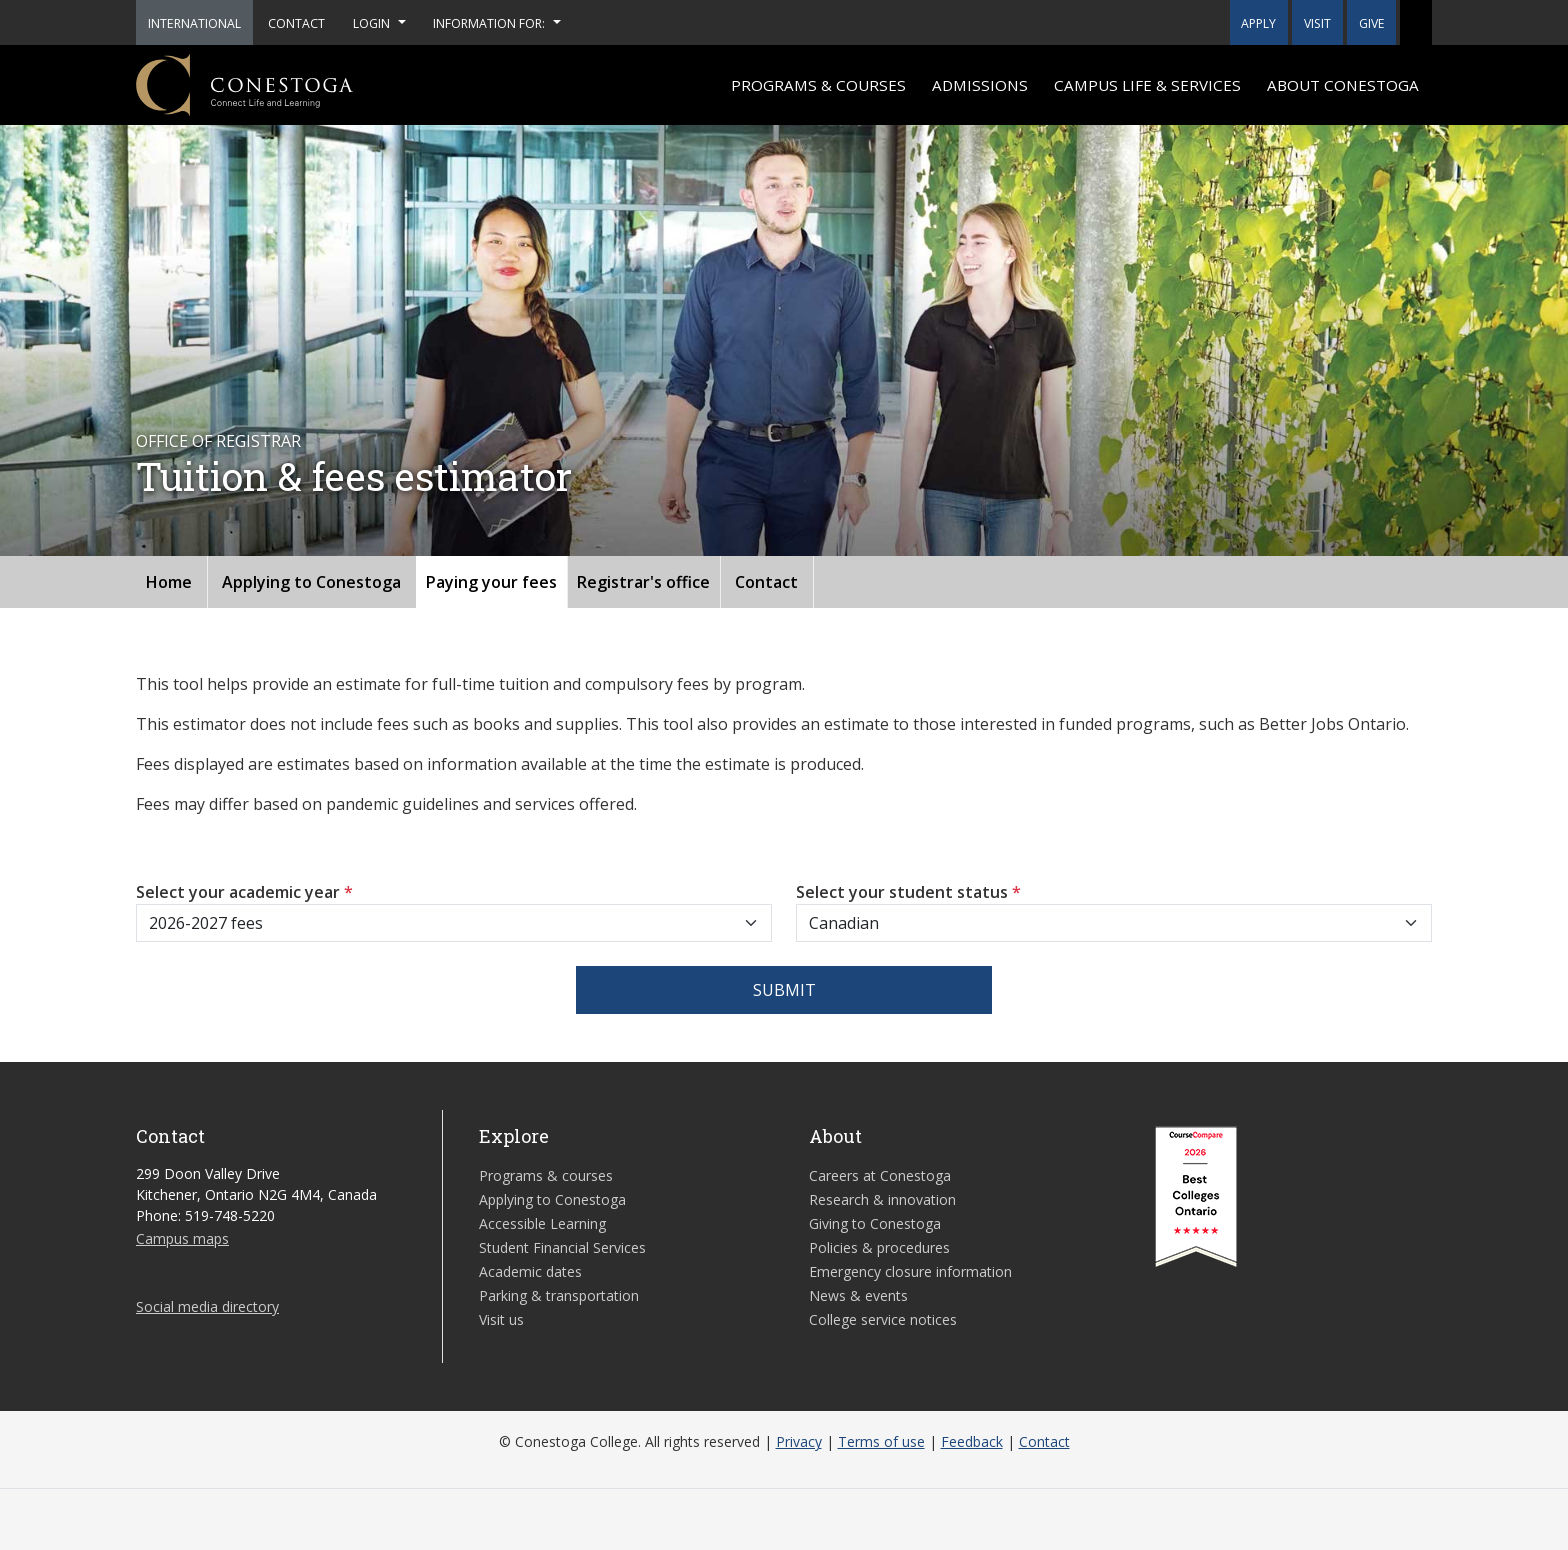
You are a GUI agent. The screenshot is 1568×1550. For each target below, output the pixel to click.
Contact (766, 582)
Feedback (972, 1441)
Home (169, 582)
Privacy (799, 1441)
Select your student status (908, 892)
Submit (784, 990)
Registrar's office (643, 582)
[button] (1416, 22)
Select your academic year (244, 892)
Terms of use (881, 1441)
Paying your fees (491, 582)
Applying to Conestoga (311, 582)
